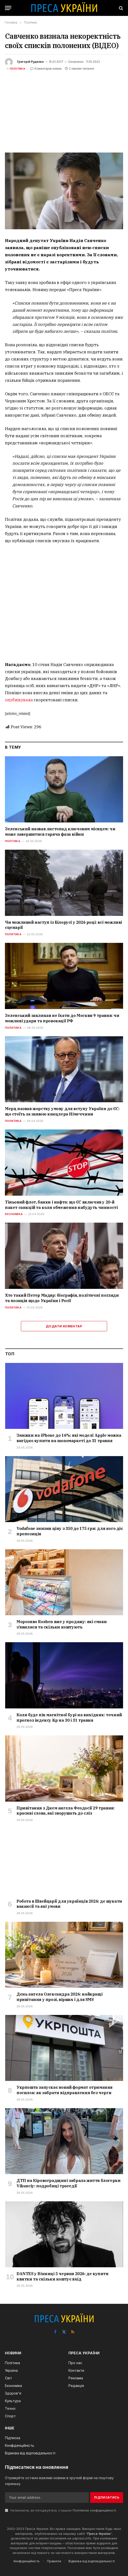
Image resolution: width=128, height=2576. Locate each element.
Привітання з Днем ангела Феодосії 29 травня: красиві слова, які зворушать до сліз (65, 1811)
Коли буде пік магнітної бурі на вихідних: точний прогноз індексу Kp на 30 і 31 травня (69, 1717)
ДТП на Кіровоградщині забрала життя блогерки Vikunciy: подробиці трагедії (68, 2183)
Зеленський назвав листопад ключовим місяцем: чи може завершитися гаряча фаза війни (60, 831)
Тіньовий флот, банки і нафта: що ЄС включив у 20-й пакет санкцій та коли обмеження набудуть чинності (61, 1205)
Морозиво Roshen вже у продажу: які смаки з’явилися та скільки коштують (61, 1624)
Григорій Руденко (30, 62)
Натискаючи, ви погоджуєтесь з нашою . (61, 2510)
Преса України (99, 2534)
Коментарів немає (46, 68)
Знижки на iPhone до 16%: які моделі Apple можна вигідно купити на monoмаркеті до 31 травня (68, 1438)
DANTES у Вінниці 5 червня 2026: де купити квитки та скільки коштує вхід (62, 2276)
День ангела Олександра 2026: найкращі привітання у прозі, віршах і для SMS (59, 1997)
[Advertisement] (64, 108)
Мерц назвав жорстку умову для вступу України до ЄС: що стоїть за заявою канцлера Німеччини (62, 1111)
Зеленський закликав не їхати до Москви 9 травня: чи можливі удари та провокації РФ (62, 1018)
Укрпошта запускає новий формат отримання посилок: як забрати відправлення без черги (64, 2090)
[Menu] (8, 7)
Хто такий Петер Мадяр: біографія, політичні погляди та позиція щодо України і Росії (62, 1298)
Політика (17, 68)
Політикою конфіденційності (94, 2510)
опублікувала (19, 700)
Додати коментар (64, 1326)
